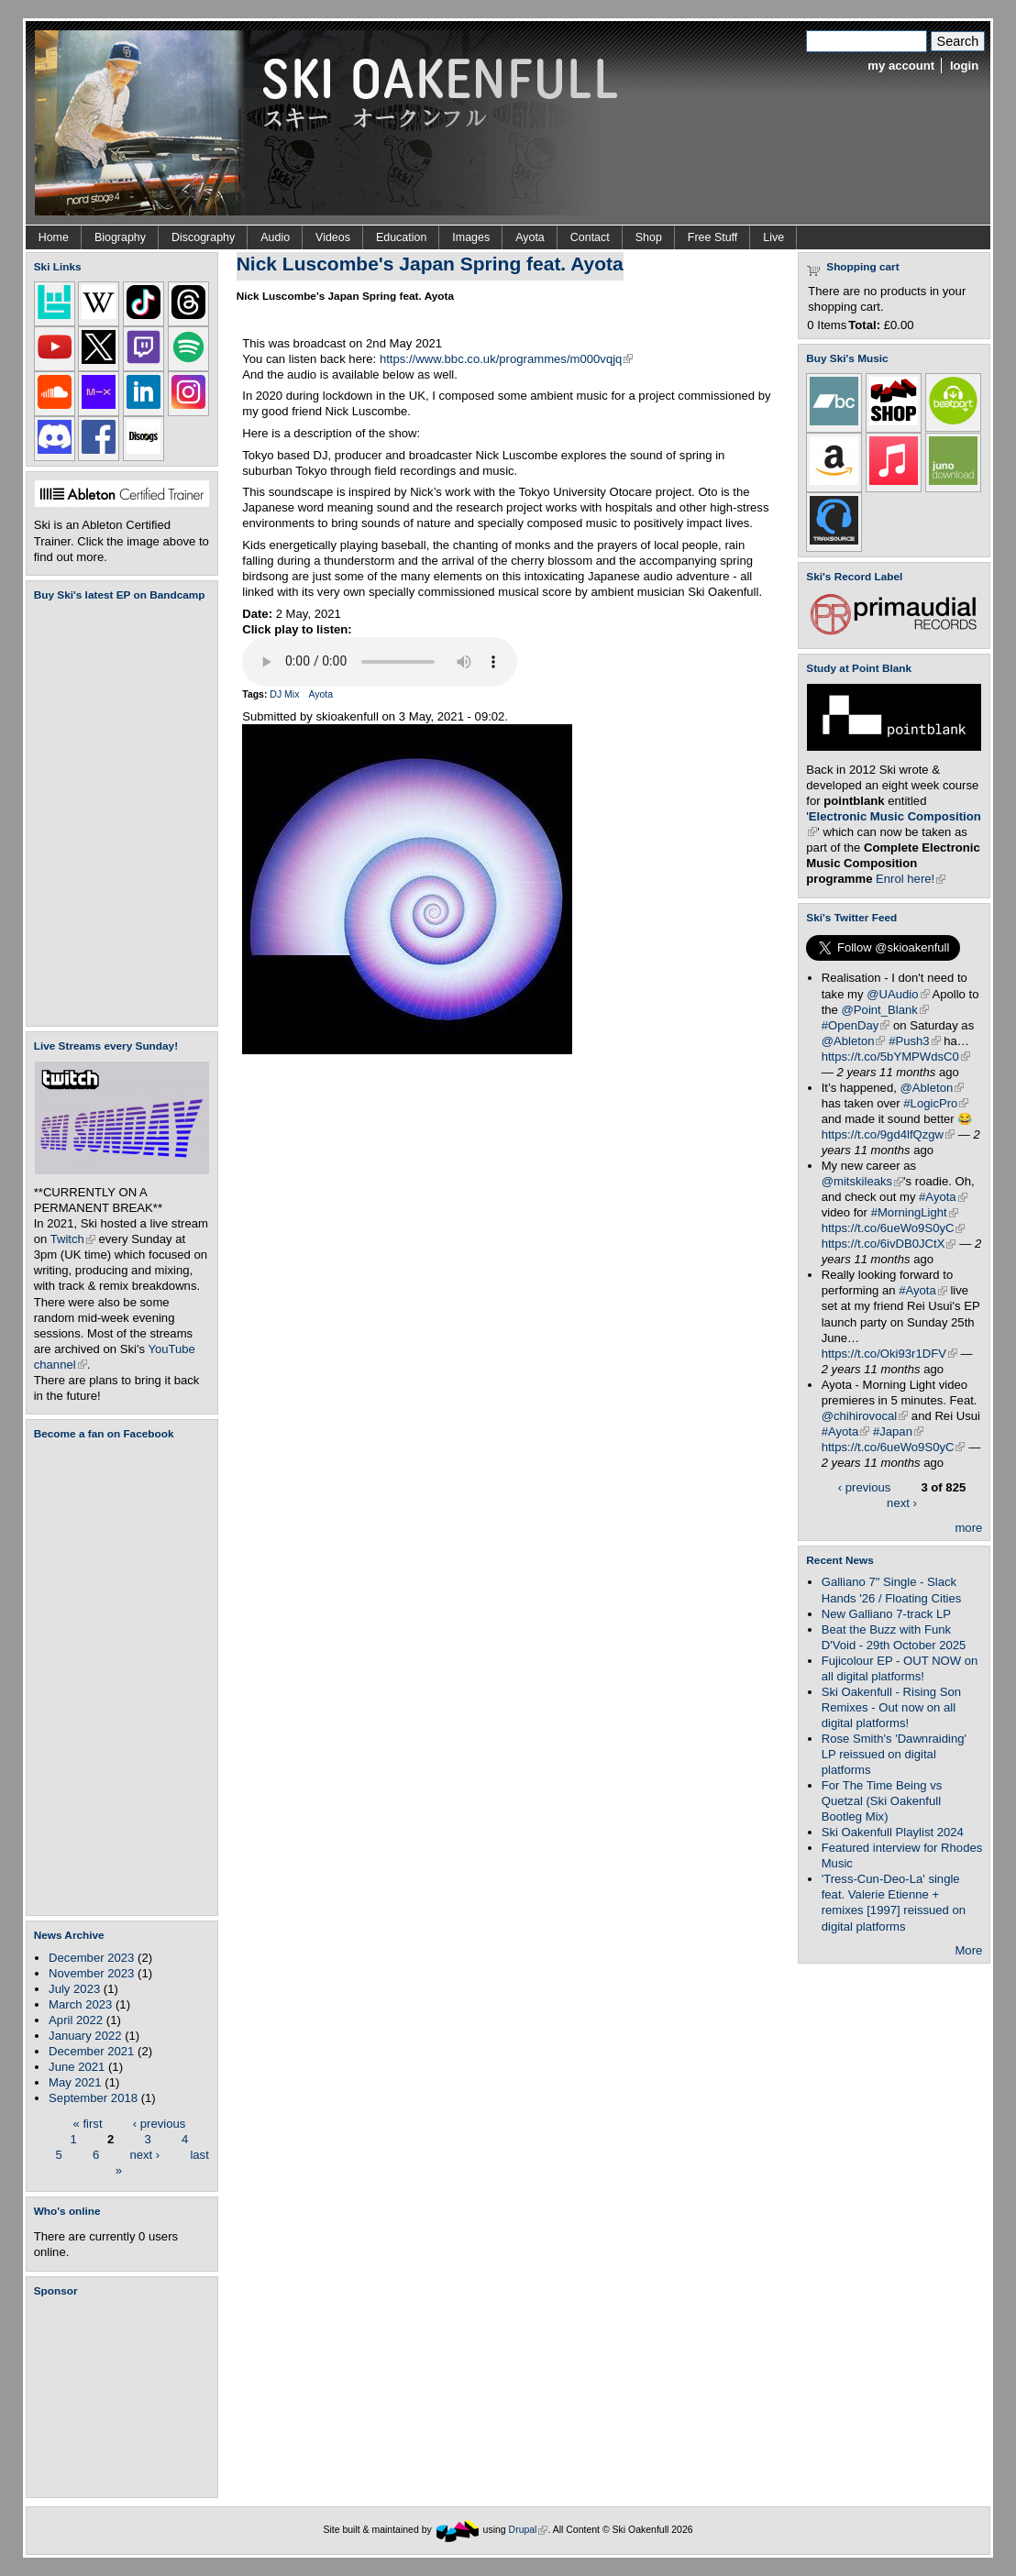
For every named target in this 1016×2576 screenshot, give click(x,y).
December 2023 (91, 1958)
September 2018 (93, 2098)
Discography (203, 237)
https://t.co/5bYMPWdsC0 (896, 1056)
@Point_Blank (885, 1010)
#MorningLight (914, 1212)
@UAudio (898, 994)
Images (471, 237)
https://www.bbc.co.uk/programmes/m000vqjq (507, 359)
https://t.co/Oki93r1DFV (889, 1353)
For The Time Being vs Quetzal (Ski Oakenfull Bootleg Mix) (882, 1800)
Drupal (528, 2530)
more (968, 1528)
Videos (332, 237)
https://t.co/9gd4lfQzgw (888, 1134)
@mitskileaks (862, 1181)
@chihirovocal (865, 1416)
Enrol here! (910, 879)
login (964, 65)
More (968, 1950)
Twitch (72, 1239)
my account (900, 65)
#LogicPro (935, 1103)
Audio (275, 237)
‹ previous (159, 2123)
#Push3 (914, 1041)
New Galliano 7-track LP (886, 1614)
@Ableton (854, 1041)
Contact (590, 237)
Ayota (530, 237)
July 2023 (74, 1989)
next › (144, 2154)
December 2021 (91, 2051)
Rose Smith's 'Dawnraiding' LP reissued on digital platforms (894, 1754)
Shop (648, 237)
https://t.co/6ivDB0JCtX (889, 1243)
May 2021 (75, 2082)
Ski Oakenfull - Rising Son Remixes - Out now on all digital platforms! (891, 1707)
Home (54, 237)
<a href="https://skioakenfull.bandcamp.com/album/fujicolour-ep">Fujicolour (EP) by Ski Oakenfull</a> (116, 814)
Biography (120, 237)
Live (773, 237)
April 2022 (76, 2020)
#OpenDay (856, 1025)
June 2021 (77, 2067)
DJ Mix (284, 694)
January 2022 (85, 2035)
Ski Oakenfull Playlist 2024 (893, 1832)
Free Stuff (712, 237)
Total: (864, 325)
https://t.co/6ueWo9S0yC (894, 1228)
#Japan (898, 1431)
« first (88, 2123)
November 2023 (91, 1973)
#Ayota (943, 1197)
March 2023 (80, 2004)
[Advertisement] (125, 2397)
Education (401, 237)
